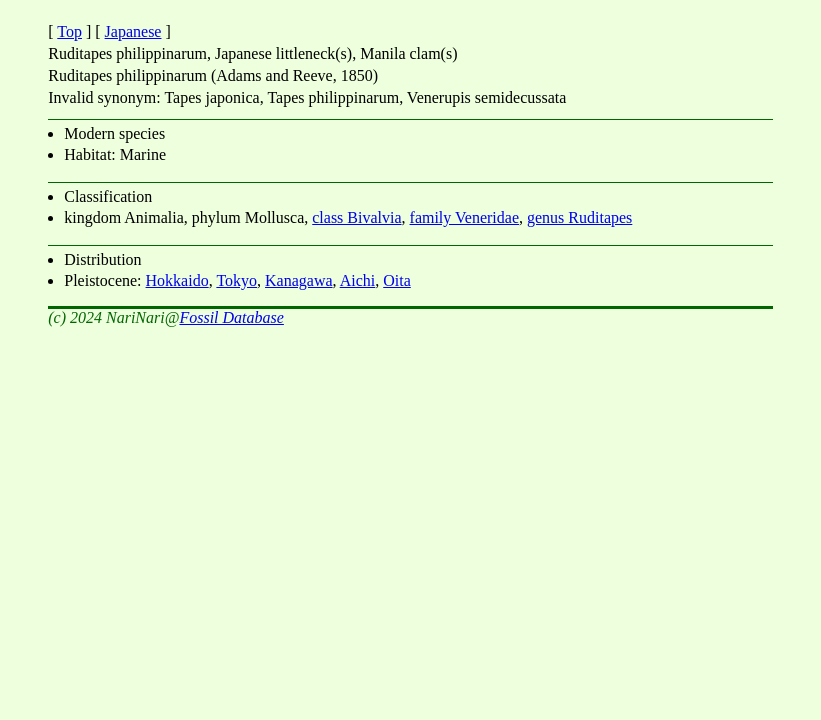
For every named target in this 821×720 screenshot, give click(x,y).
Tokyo (236, 280)
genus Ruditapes (579, 217)
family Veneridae (464, 217)
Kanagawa (299, 280)
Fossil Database (231, 317)
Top (69, 31)
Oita (397, 280)
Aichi (358, 280)
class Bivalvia (356, 217)
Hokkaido (177, 280)
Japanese (133, 31)
